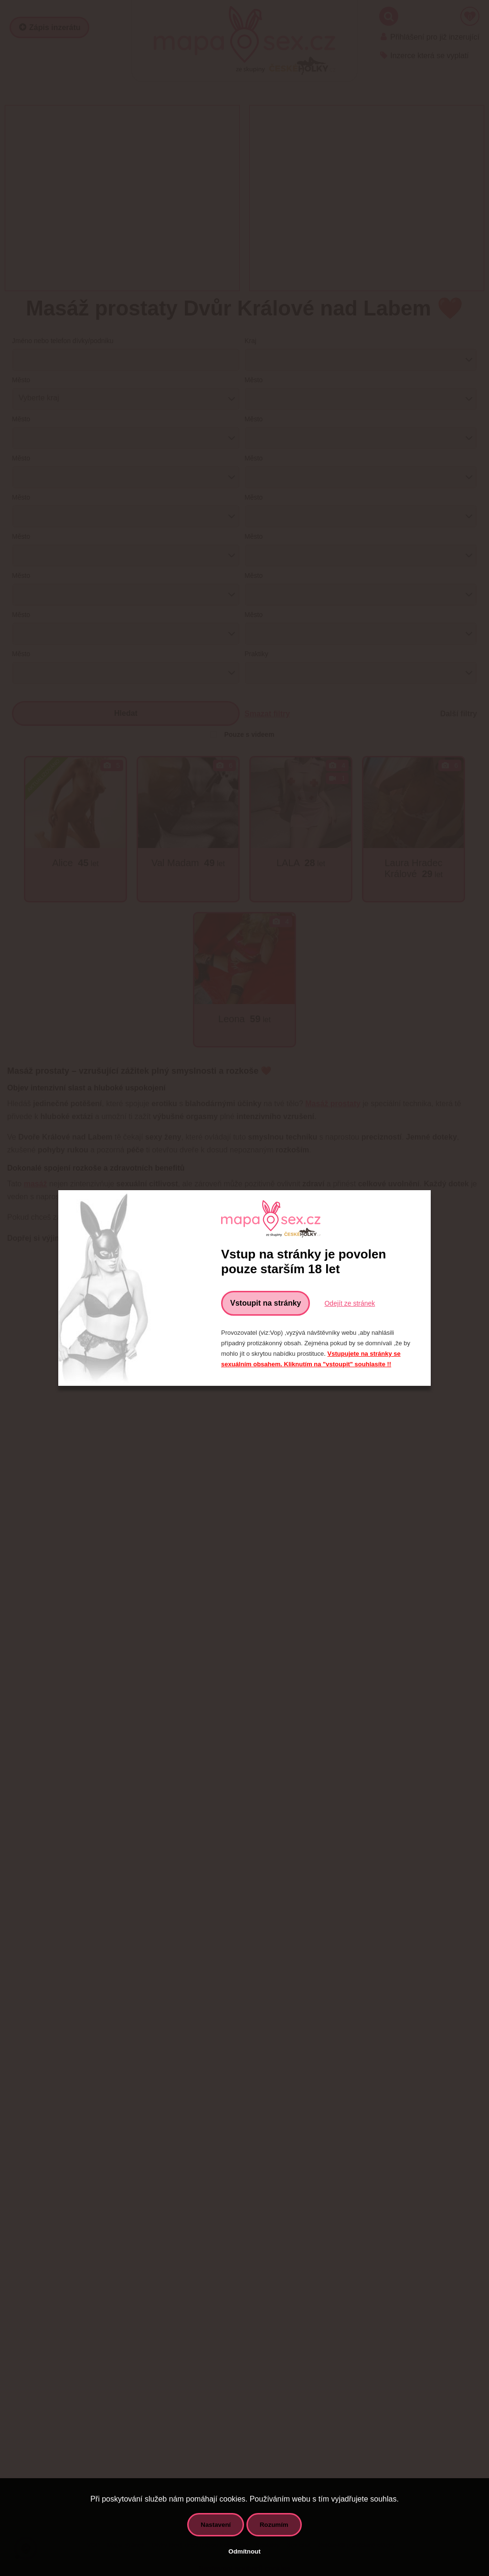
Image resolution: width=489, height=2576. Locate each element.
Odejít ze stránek (349, 1303)
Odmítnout (244, 2551)
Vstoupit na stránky (265, 1303)
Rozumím (274, 2524)
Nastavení (216, 2524)
